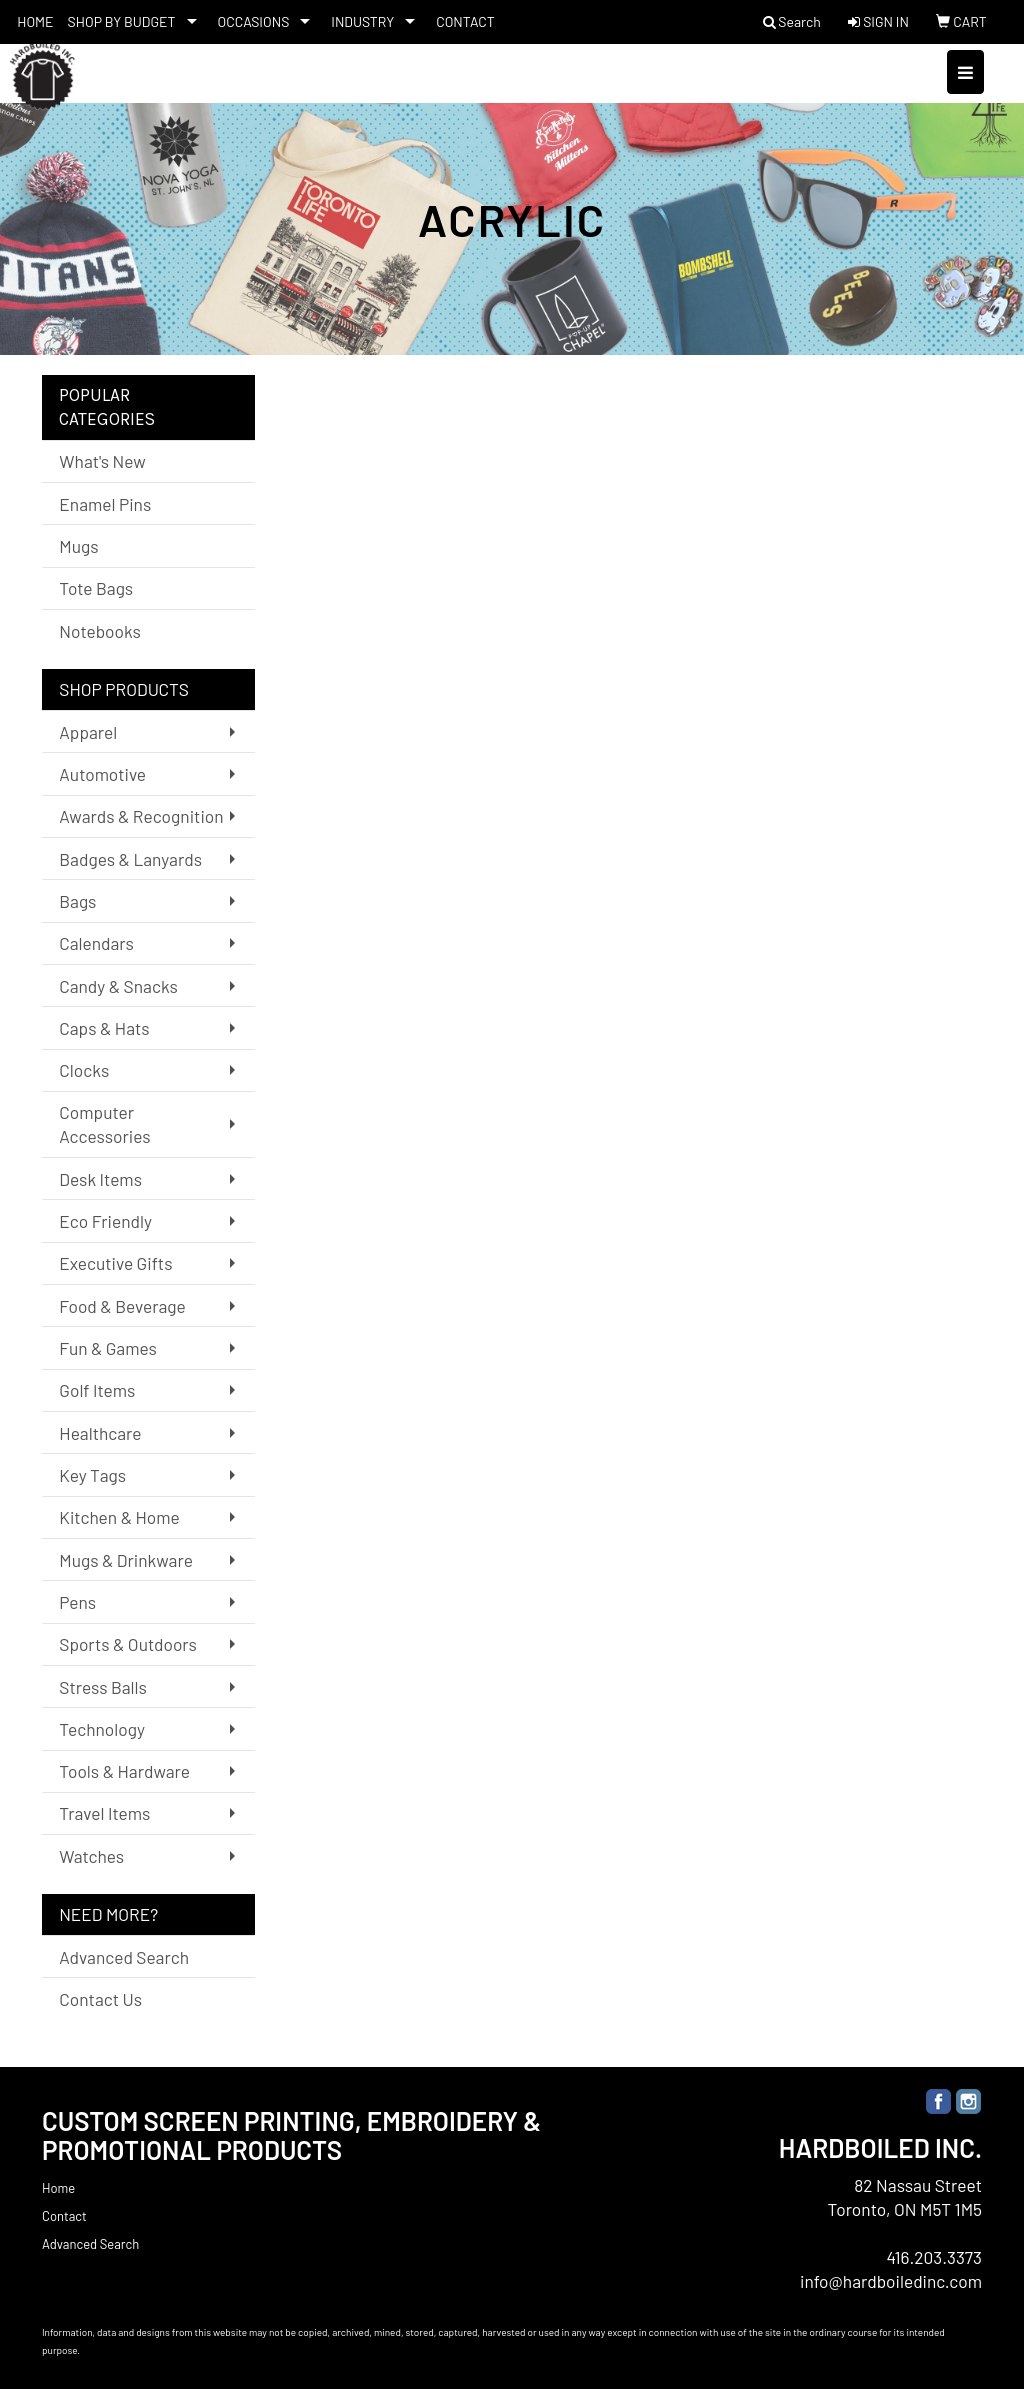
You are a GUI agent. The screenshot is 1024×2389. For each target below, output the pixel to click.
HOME (35, 21)
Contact (64, 2216)
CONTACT (465, 21)
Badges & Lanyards (130, 859)
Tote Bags (96, 588)
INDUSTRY (362, 21)
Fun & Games (108, 1348)
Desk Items (100, 1179)
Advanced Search (124, 1957)
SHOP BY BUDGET (122, 21)
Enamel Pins (105, 504)
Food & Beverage (122, 1306)
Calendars (96, 943)
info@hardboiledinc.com (891, 2281)
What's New (102, 461)
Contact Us (100, 1999)
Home (58, 2188)
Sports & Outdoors (128, 1644)
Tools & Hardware (124, 1771)
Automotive (102, 774)
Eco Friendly (105, 1221)
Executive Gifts (115, 1263)
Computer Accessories (104, 1124)
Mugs (78, 546)
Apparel (88, 732)
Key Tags (92, 1475)
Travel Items (104, 1813)
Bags (77, 901)
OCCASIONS (254, 21)
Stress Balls (103, 1687)
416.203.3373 (934, 2257)
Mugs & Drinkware (126, 1560)
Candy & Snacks (118, 986)
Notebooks (100, 631)
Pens (77, 1602)
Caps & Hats (104, 1028)
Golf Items (97, 1390)
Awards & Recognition (141, 816)
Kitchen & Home (119, 1517)
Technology (102, 1729)
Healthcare (100, 1433)
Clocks (84, 1070)
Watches (91, 1856)
